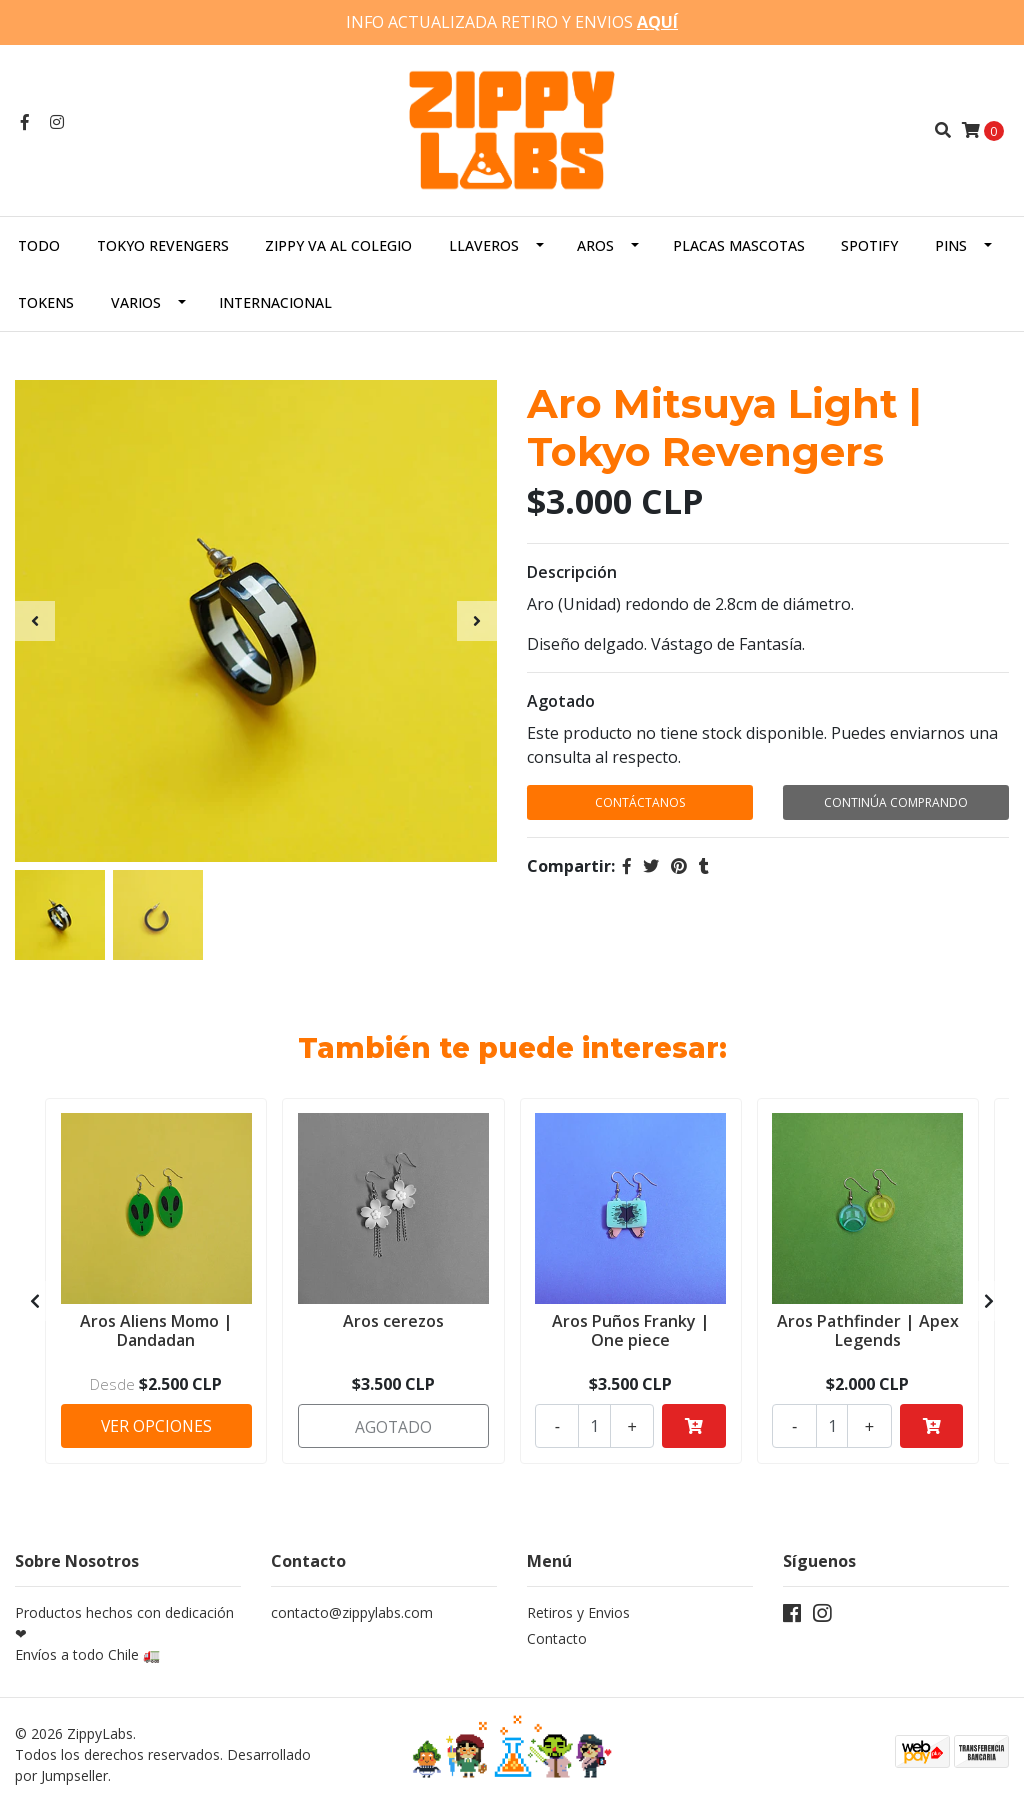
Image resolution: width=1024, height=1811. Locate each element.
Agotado (561, 701)
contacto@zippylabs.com (352, 1612)
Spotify (869, 244)
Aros (595, 244)
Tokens (46, 301)
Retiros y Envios (578, 1612)
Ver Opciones (156, 1424)
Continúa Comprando (896, 802)
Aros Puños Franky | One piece (631, 1328)
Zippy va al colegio (338, 244)
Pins (951, 244)
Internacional (275, 301)
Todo (39, 244)
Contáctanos (640, 802)
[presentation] (35, 621)
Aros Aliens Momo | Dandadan (156, 1328)
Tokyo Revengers (163, 244)
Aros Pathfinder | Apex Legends (868, 1328)
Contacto (557, 1638)
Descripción (572, 572)
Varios (136, 301)
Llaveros (484, 244)
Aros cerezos (393, 1319)
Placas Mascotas (739, 244)
